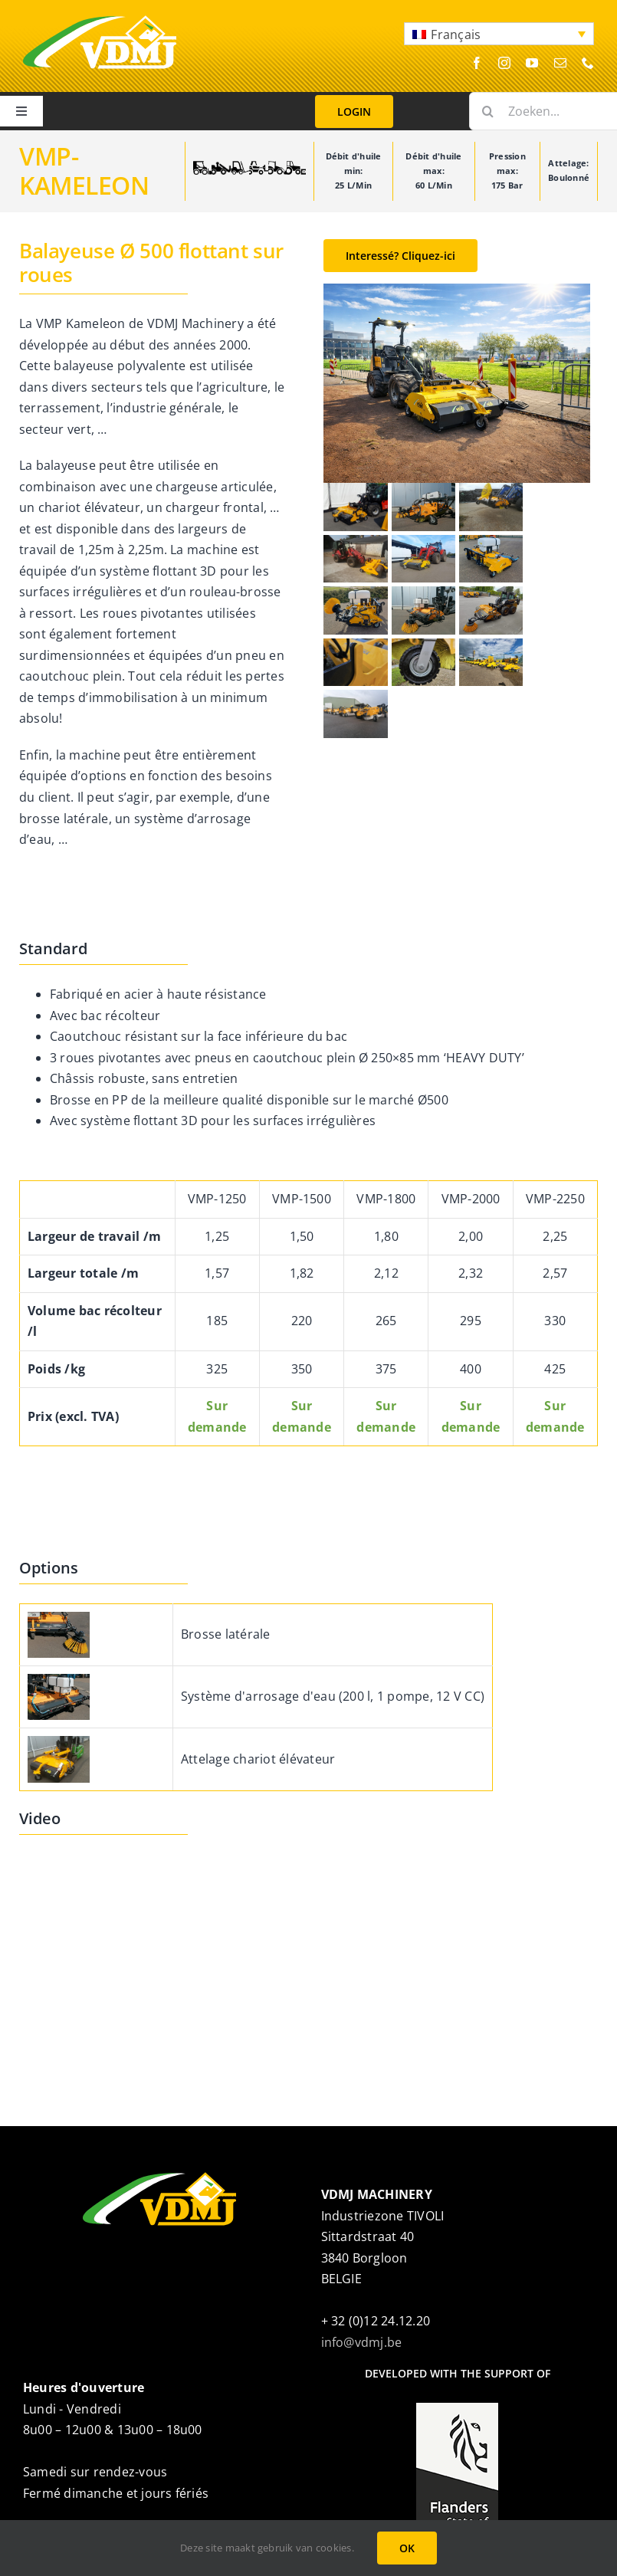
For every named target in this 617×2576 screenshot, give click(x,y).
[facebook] (477, 63)
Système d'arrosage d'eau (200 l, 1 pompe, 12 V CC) (332, 1696)
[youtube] (532, 63)
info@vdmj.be (361, 2342)
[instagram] (504, 63)
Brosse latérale (226, 1634)
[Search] (488, 111)
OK (407, 2548)
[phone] (588, 63)
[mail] (560, 63)
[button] (499, 33)
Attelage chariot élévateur (258, 1759)
